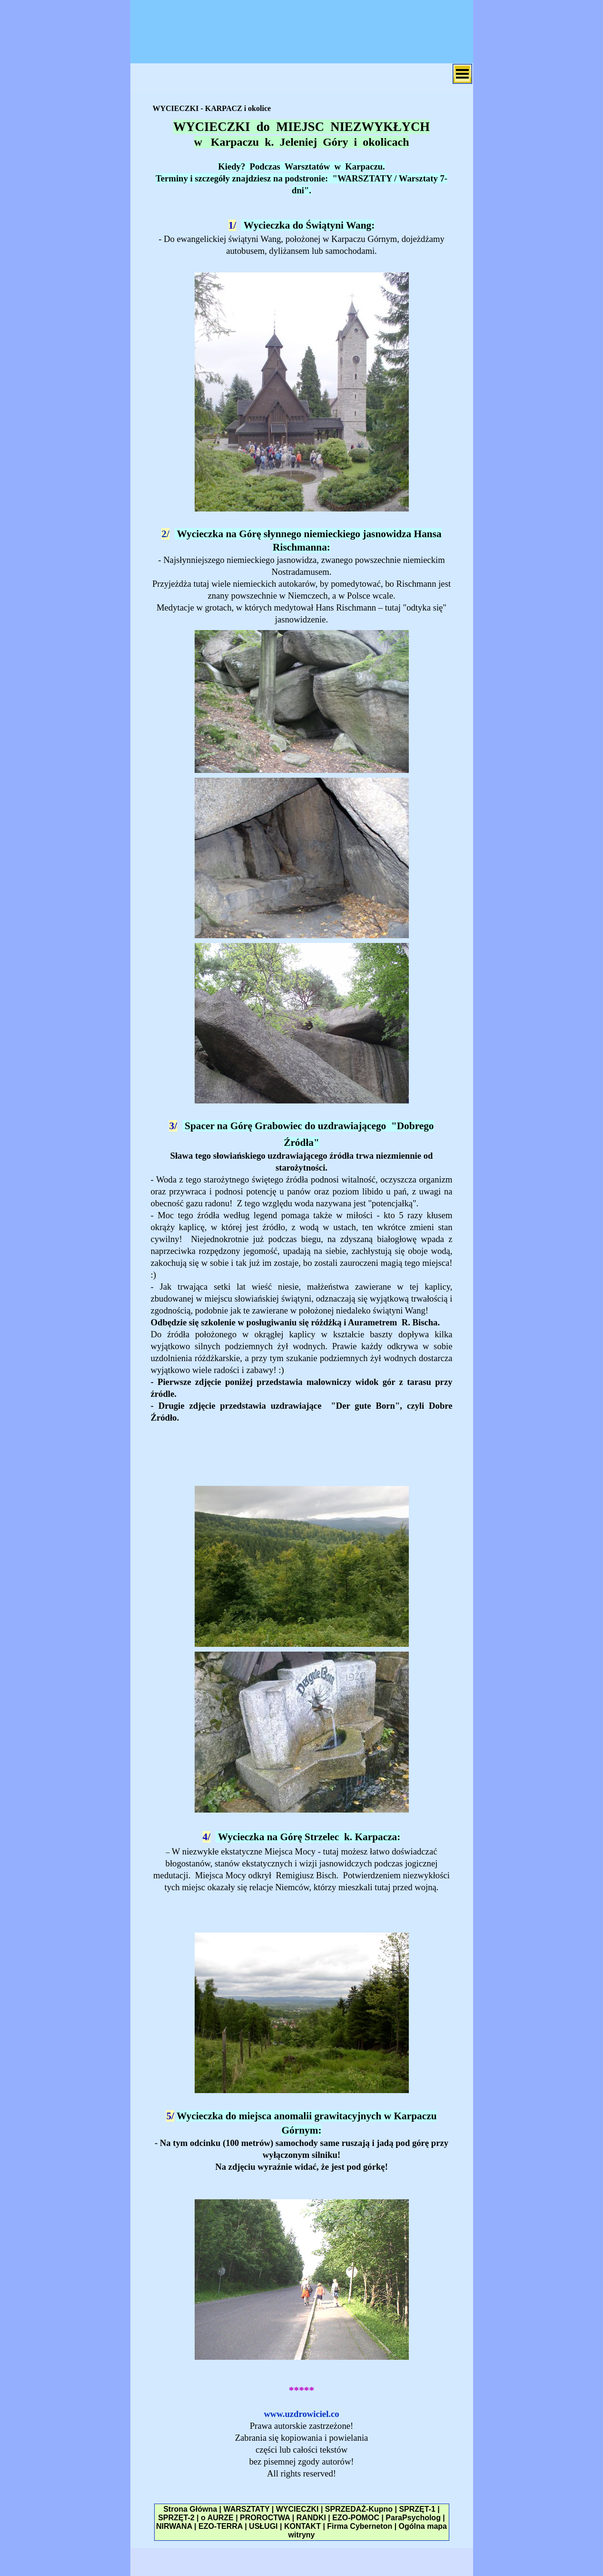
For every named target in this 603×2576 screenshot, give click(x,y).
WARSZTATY (246, 2509)
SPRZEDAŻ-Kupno (359, 2509)
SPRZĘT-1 (417, 2509)
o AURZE (217, 2518)
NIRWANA (174, 2526)
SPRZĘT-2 (176, 2518)
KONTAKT (302, 2526)
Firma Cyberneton (359, 2526)
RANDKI (311, 2518)
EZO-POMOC (355, 2518)
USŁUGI (263, 2526)
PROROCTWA (265, 2518)
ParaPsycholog (413, 2518)
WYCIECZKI (297, 2509)
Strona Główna (190, 2509)
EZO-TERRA (220, 2526)
